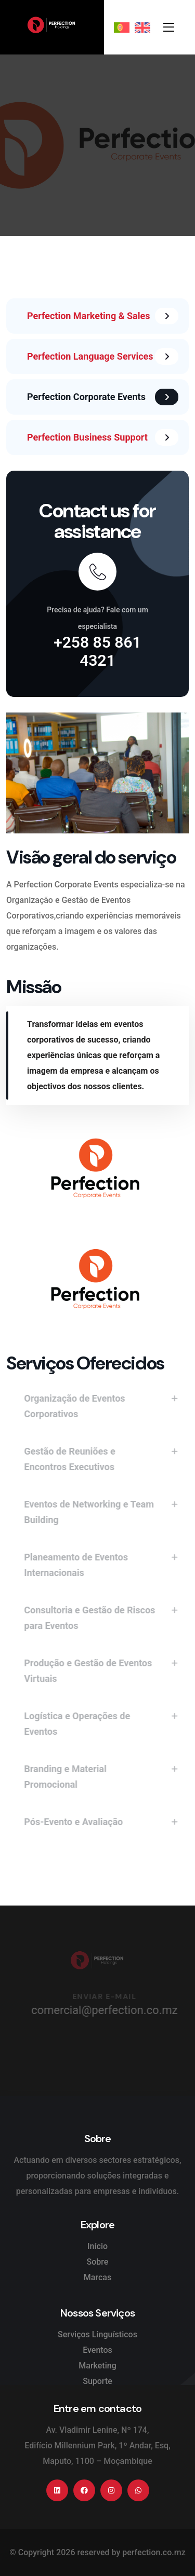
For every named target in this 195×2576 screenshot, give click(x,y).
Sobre (98, 2262)
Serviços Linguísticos (97, 2334)
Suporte (97, 2381)
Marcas (97, 2277)
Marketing (97, 2366)
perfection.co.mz (153, 2552)
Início (97, 2246)
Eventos (97, 2350)
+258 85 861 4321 (97, 651)
